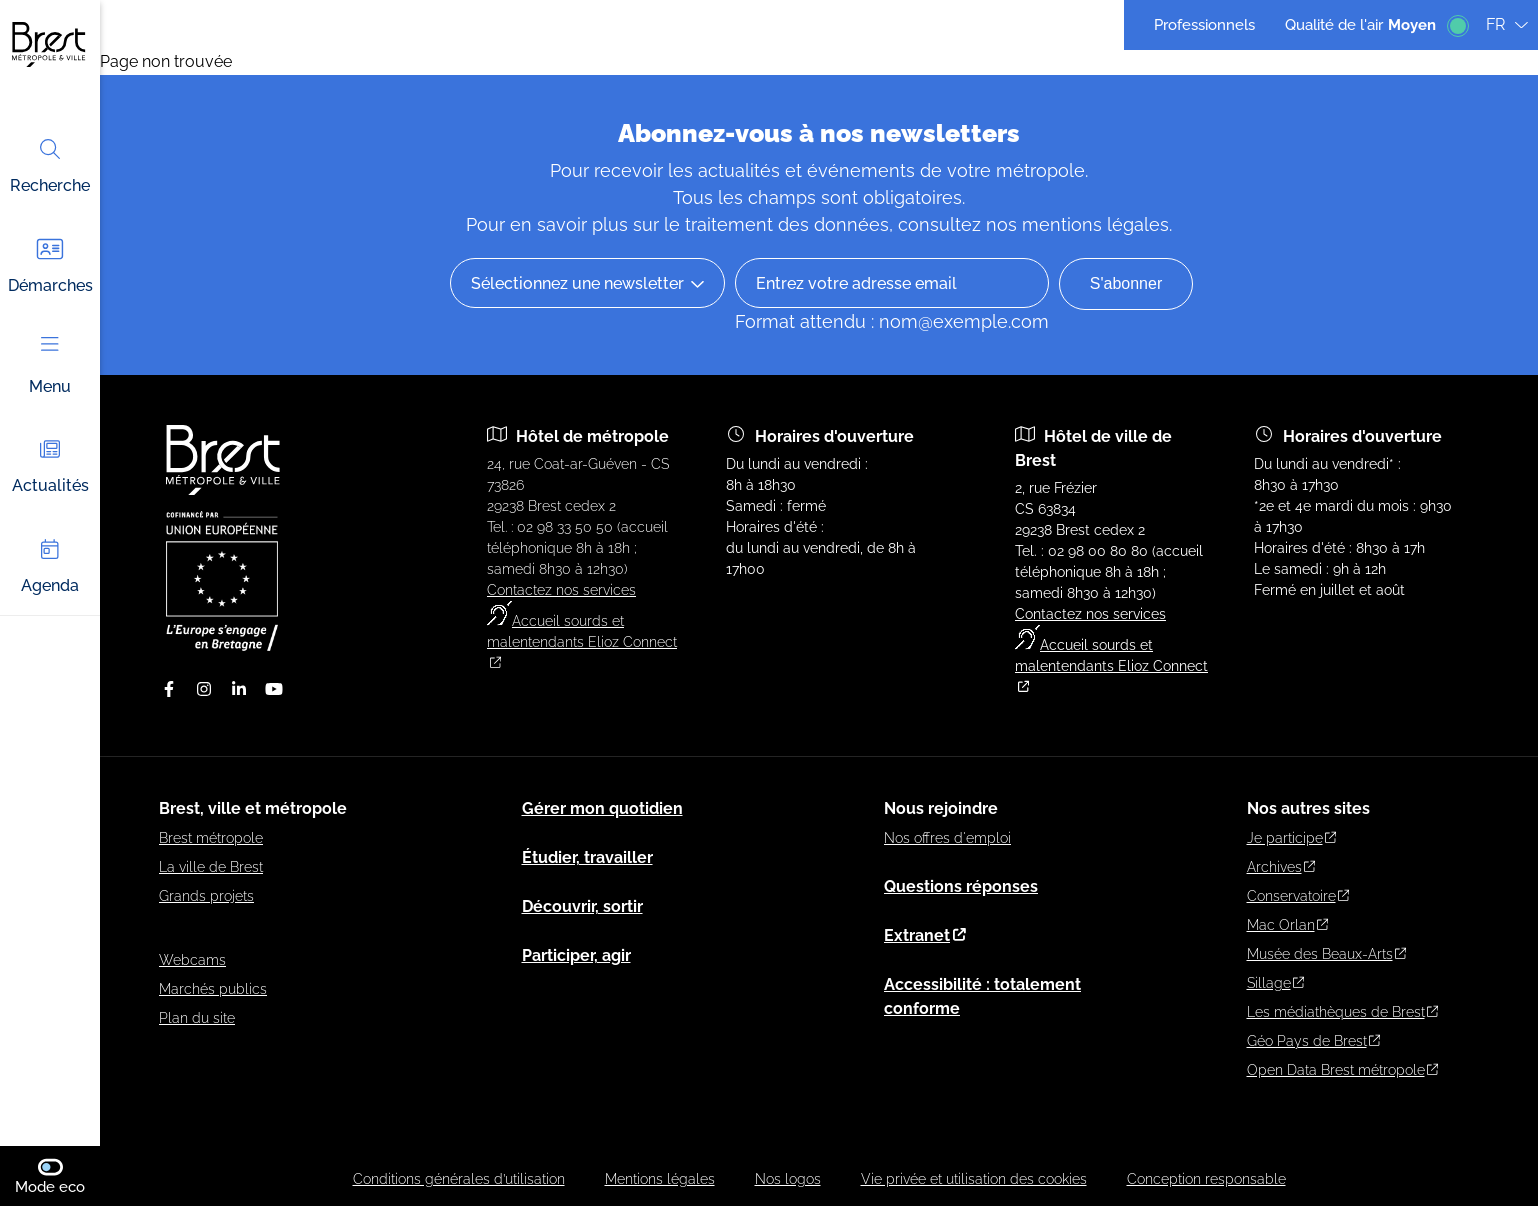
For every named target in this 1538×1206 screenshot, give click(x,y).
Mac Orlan (1288, 925)
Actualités (50, 464)
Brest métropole (211, 838)
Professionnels (1204, 25)
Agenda (50, 564)
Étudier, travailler (587, 857)
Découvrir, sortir (582, 906)
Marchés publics (213, 989)
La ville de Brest (211, 867)
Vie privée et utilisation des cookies (974, 1179)
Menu (50, 366)
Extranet (925, 935)
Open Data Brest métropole (1343, 1070)
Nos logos (788, 1179)
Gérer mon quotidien (602, 808)
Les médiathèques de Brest (1343, 1012)
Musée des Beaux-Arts (1327, 954)
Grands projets (206, 896)
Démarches (50, 264)
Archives (1281, 867)
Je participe (1292, 838)
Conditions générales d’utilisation (459, 1179)
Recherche (50, 164)
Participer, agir (576, 955)
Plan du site (197, 1018)
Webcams (192, 960)
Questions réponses (961, 886)
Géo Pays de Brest (1314, 1041)
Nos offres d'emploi (947, 838)
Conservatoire (1298, 896)
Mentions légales (660, 1179)
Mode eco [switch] (57, 1175)
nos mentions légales (1077, 224)
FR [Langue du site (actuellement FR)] (1507, 24)
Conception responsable (1206, 1179)
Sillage (1276, 983)
